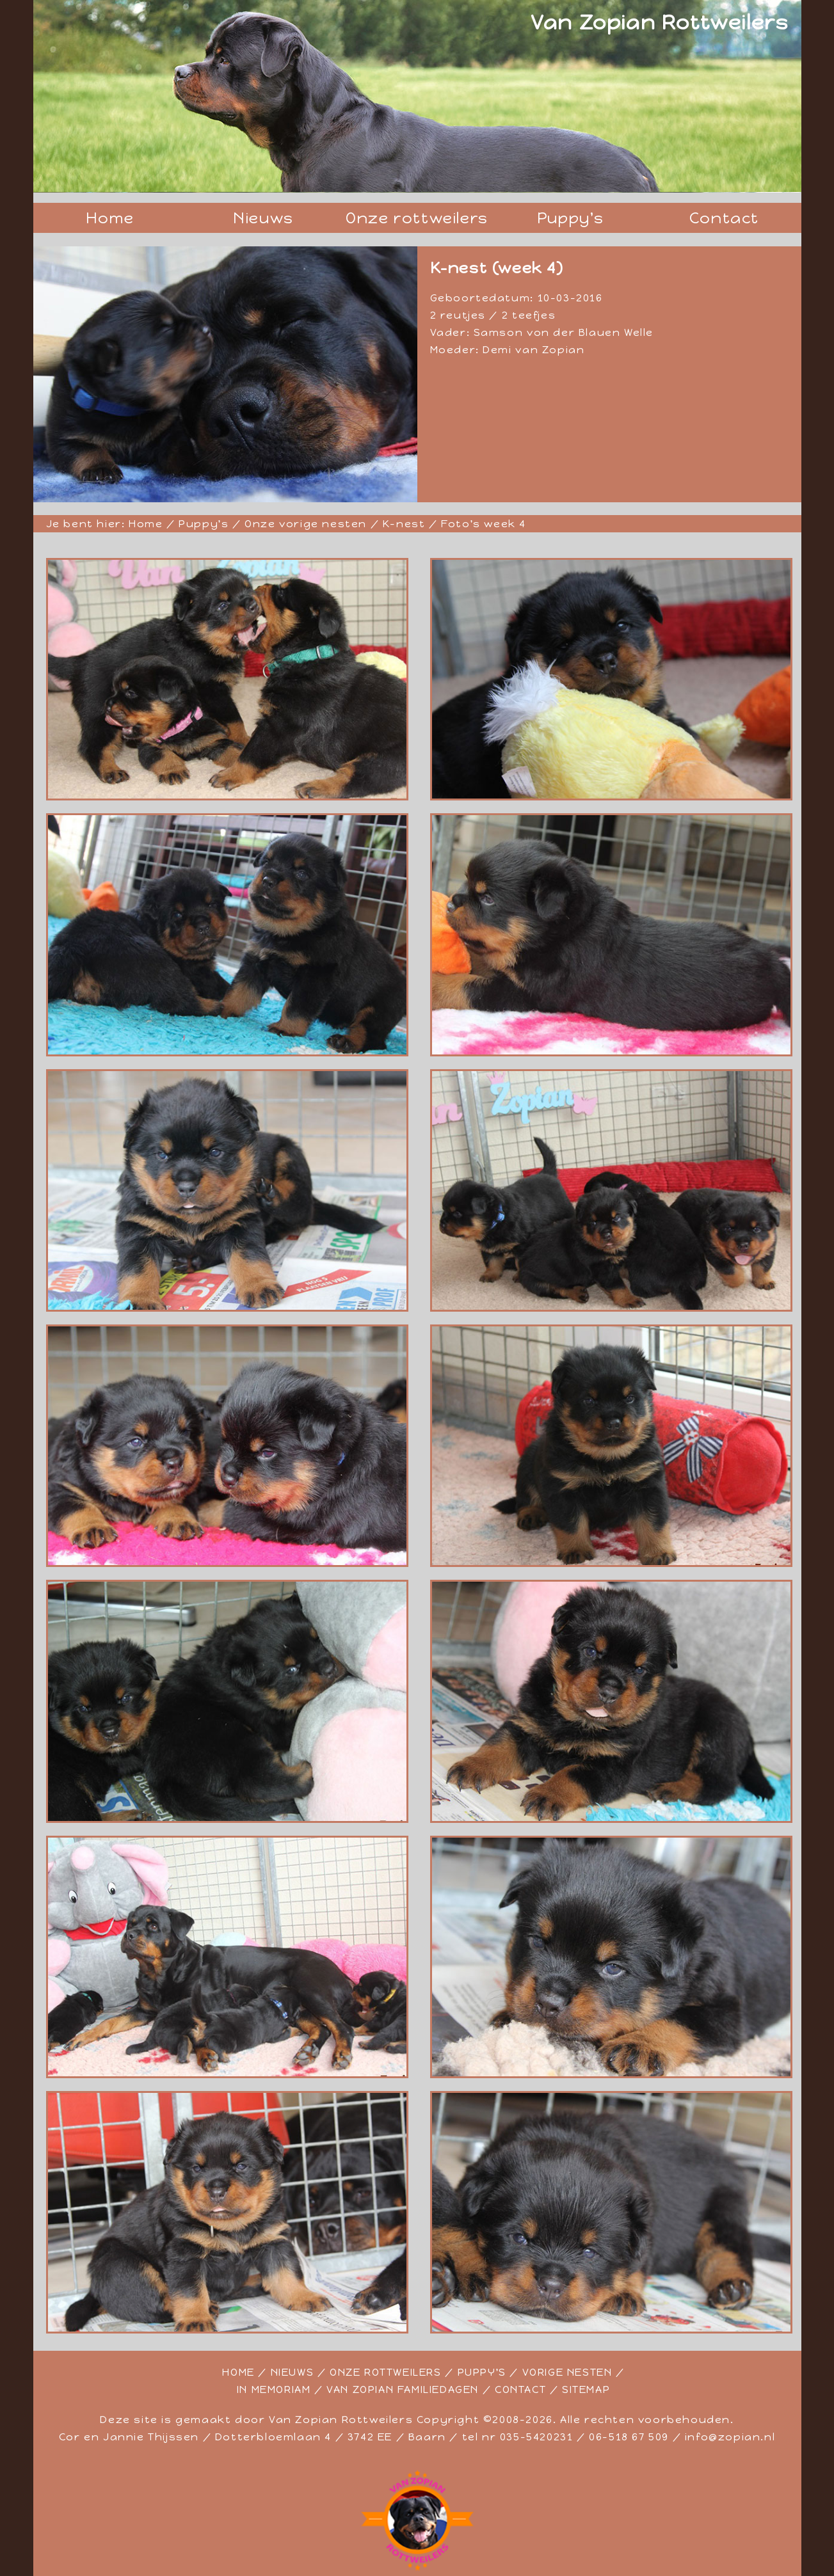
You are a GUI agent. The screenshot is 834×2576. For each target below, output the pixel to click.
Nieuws (263, 218)
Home (110, 218)
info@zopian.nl (730, 2437)
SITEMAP (586, 2389)
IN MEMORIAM (274, 2389)
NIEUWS (292, 2372)
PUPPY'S (482, 2372)
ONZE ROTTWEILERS (386, 2372)
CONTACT (520, 2389)
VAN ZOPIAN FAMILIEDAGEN (402, 2389)
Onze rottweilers (417, 218)
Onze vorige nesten (306, 524)
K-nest (404, 524)
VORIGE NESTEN (567, 2372)
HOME (238, 2372)
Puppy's (570, 218)
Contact (724, 218)
